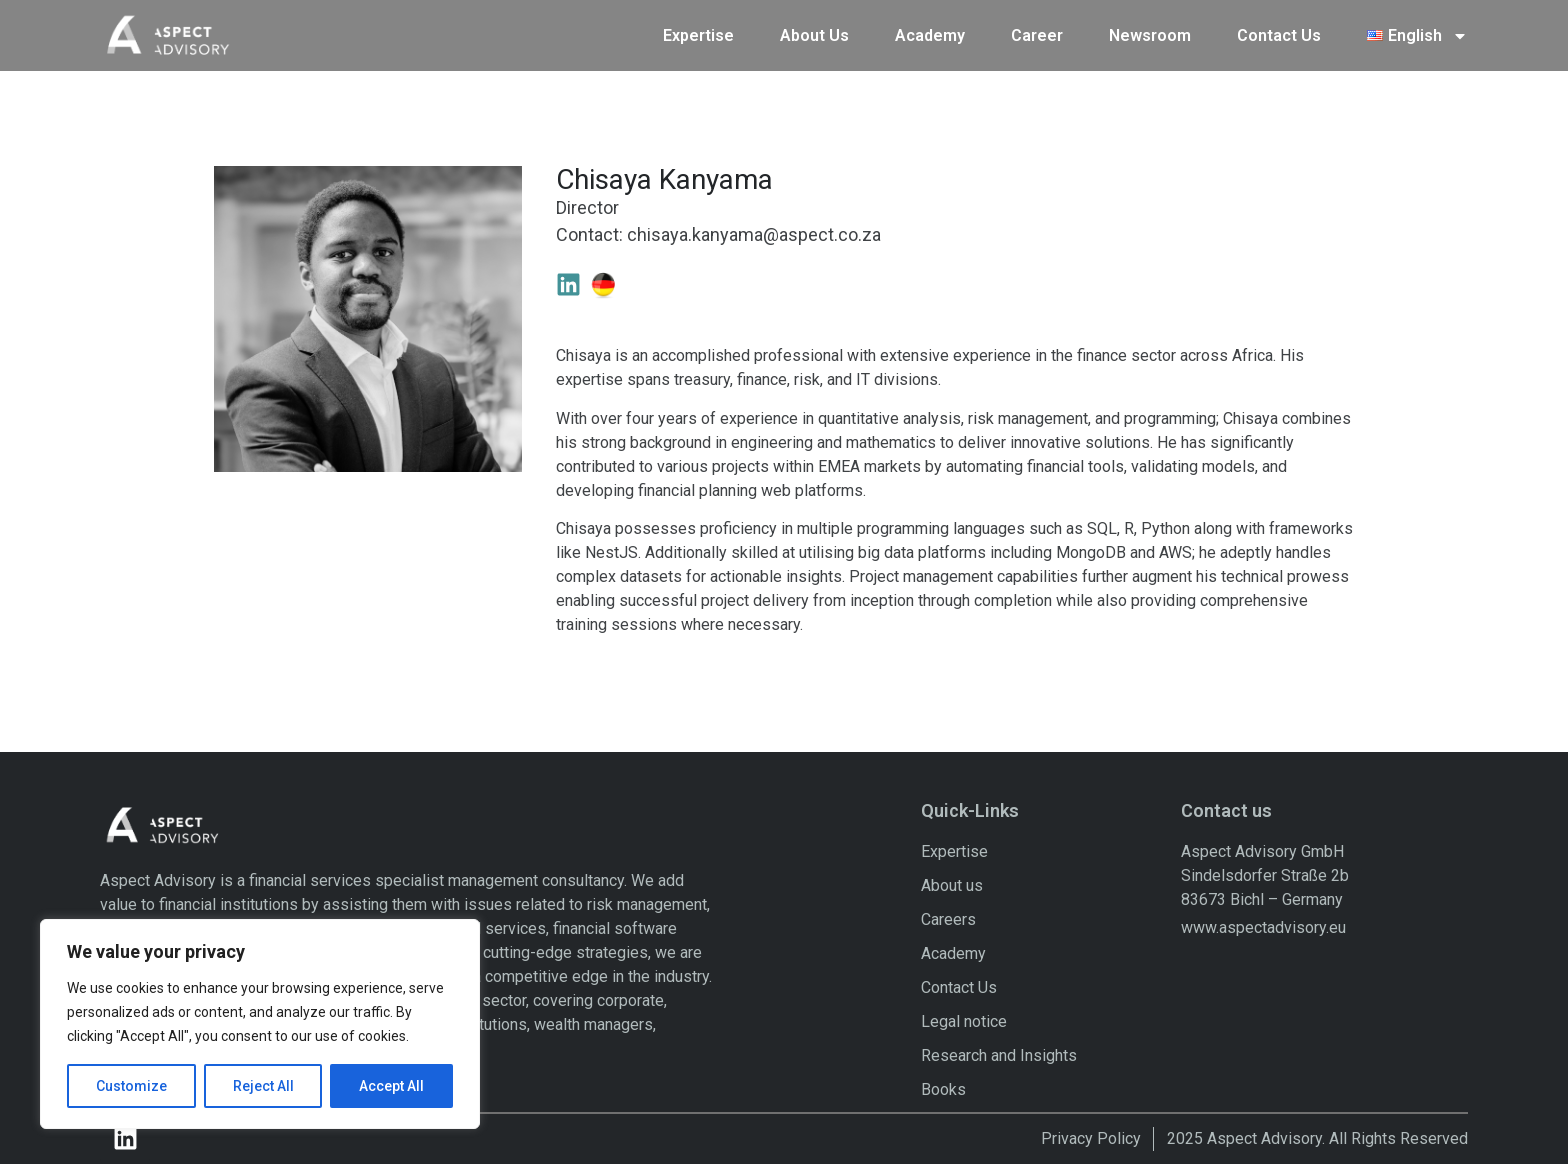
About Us (814, 33)
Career (1037, 33)
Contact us (1226, 815)
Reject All (263, 1086)
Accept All (391, 1086)
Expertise (698, 33)
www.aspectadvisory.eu (1263, 932)
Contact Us (1279, 33)
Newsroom (1150, 33)
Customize (131, 1086)
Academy (930, 33)
